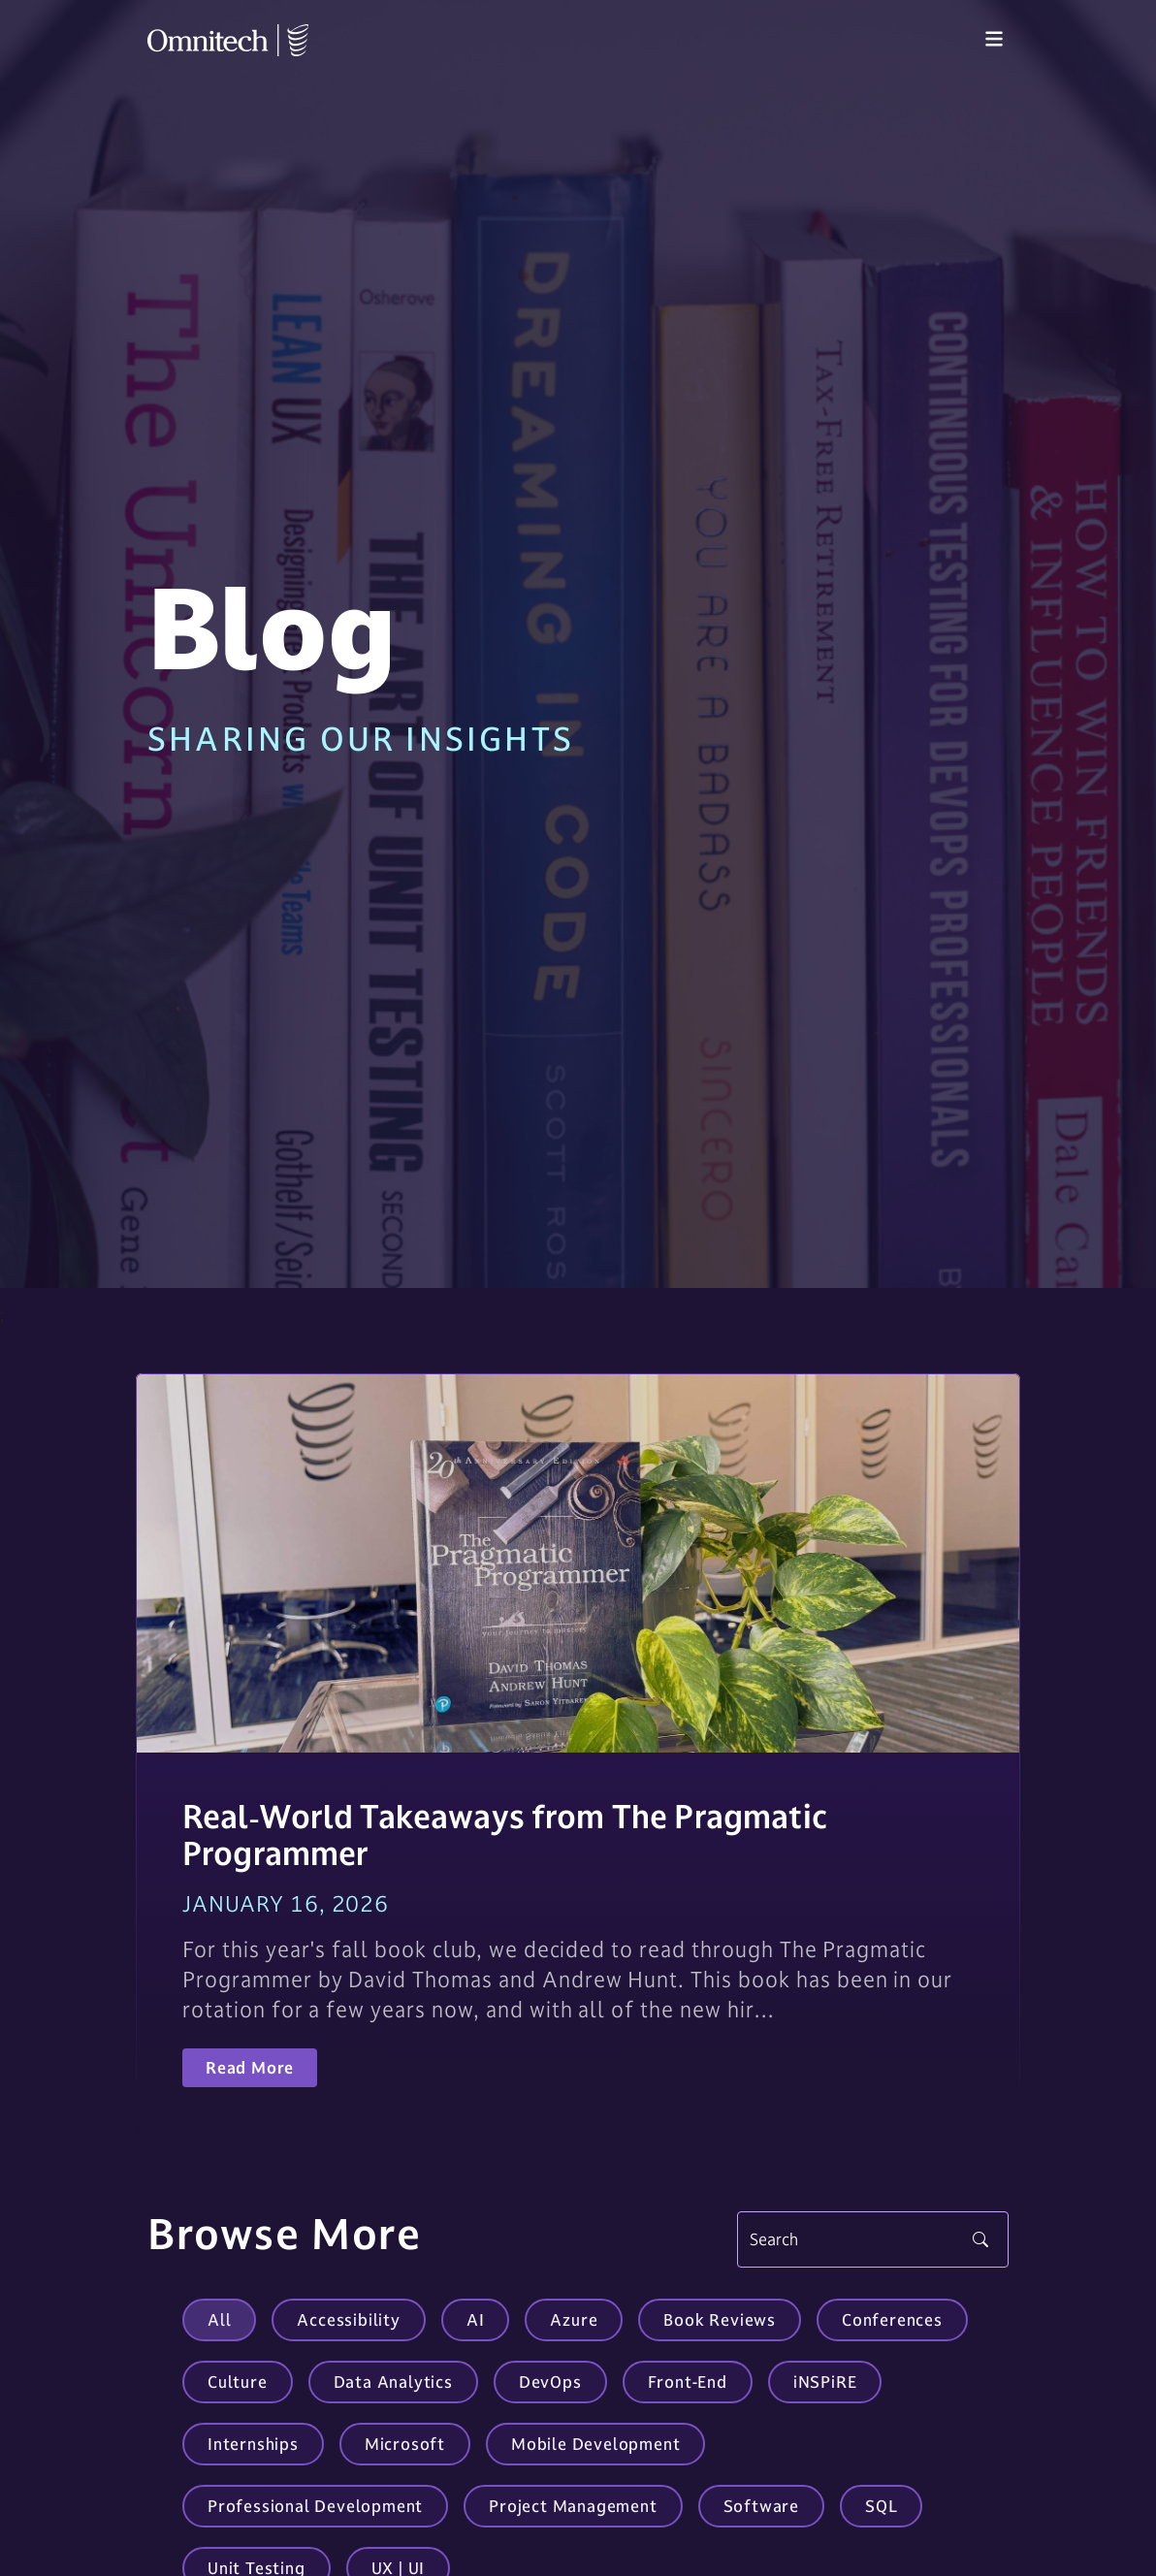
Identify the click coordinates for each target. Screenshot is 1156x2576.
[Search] (873, 2239)
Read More (250, 2067)
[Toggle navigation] (994, 40)
